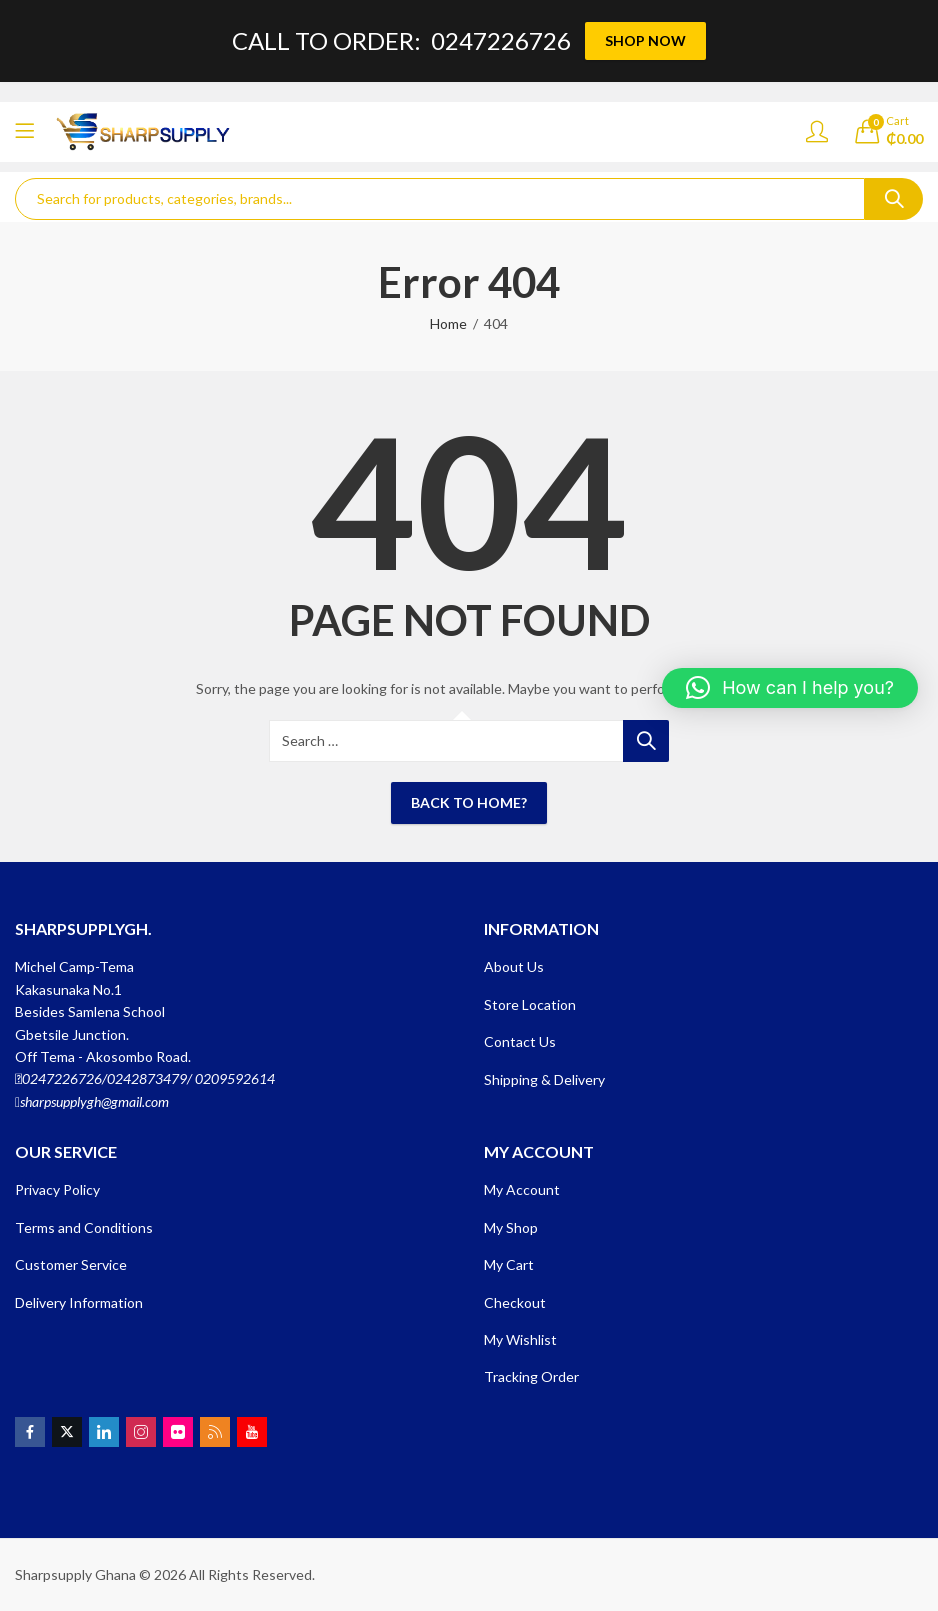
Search (894, 199)
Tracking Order (531, 1376)
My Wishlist (520, 1339)
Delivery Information (79, 1302)
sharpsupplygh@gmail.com (94, 1101)
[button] (790, 688)
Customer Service (71, 1264)
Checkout (515, 1302)
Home (448, 323)
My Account (522, 1189)
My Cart (509, 1264)
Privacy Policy (57, 1189)
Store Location (530, 1004)
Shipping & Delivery (544, 1079)
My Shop (511, 1227)
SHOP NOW (645, 40)
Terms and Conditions (84, 1227)
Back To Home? (469, 802)
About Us (514, 966)
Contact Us (520, 1041)
